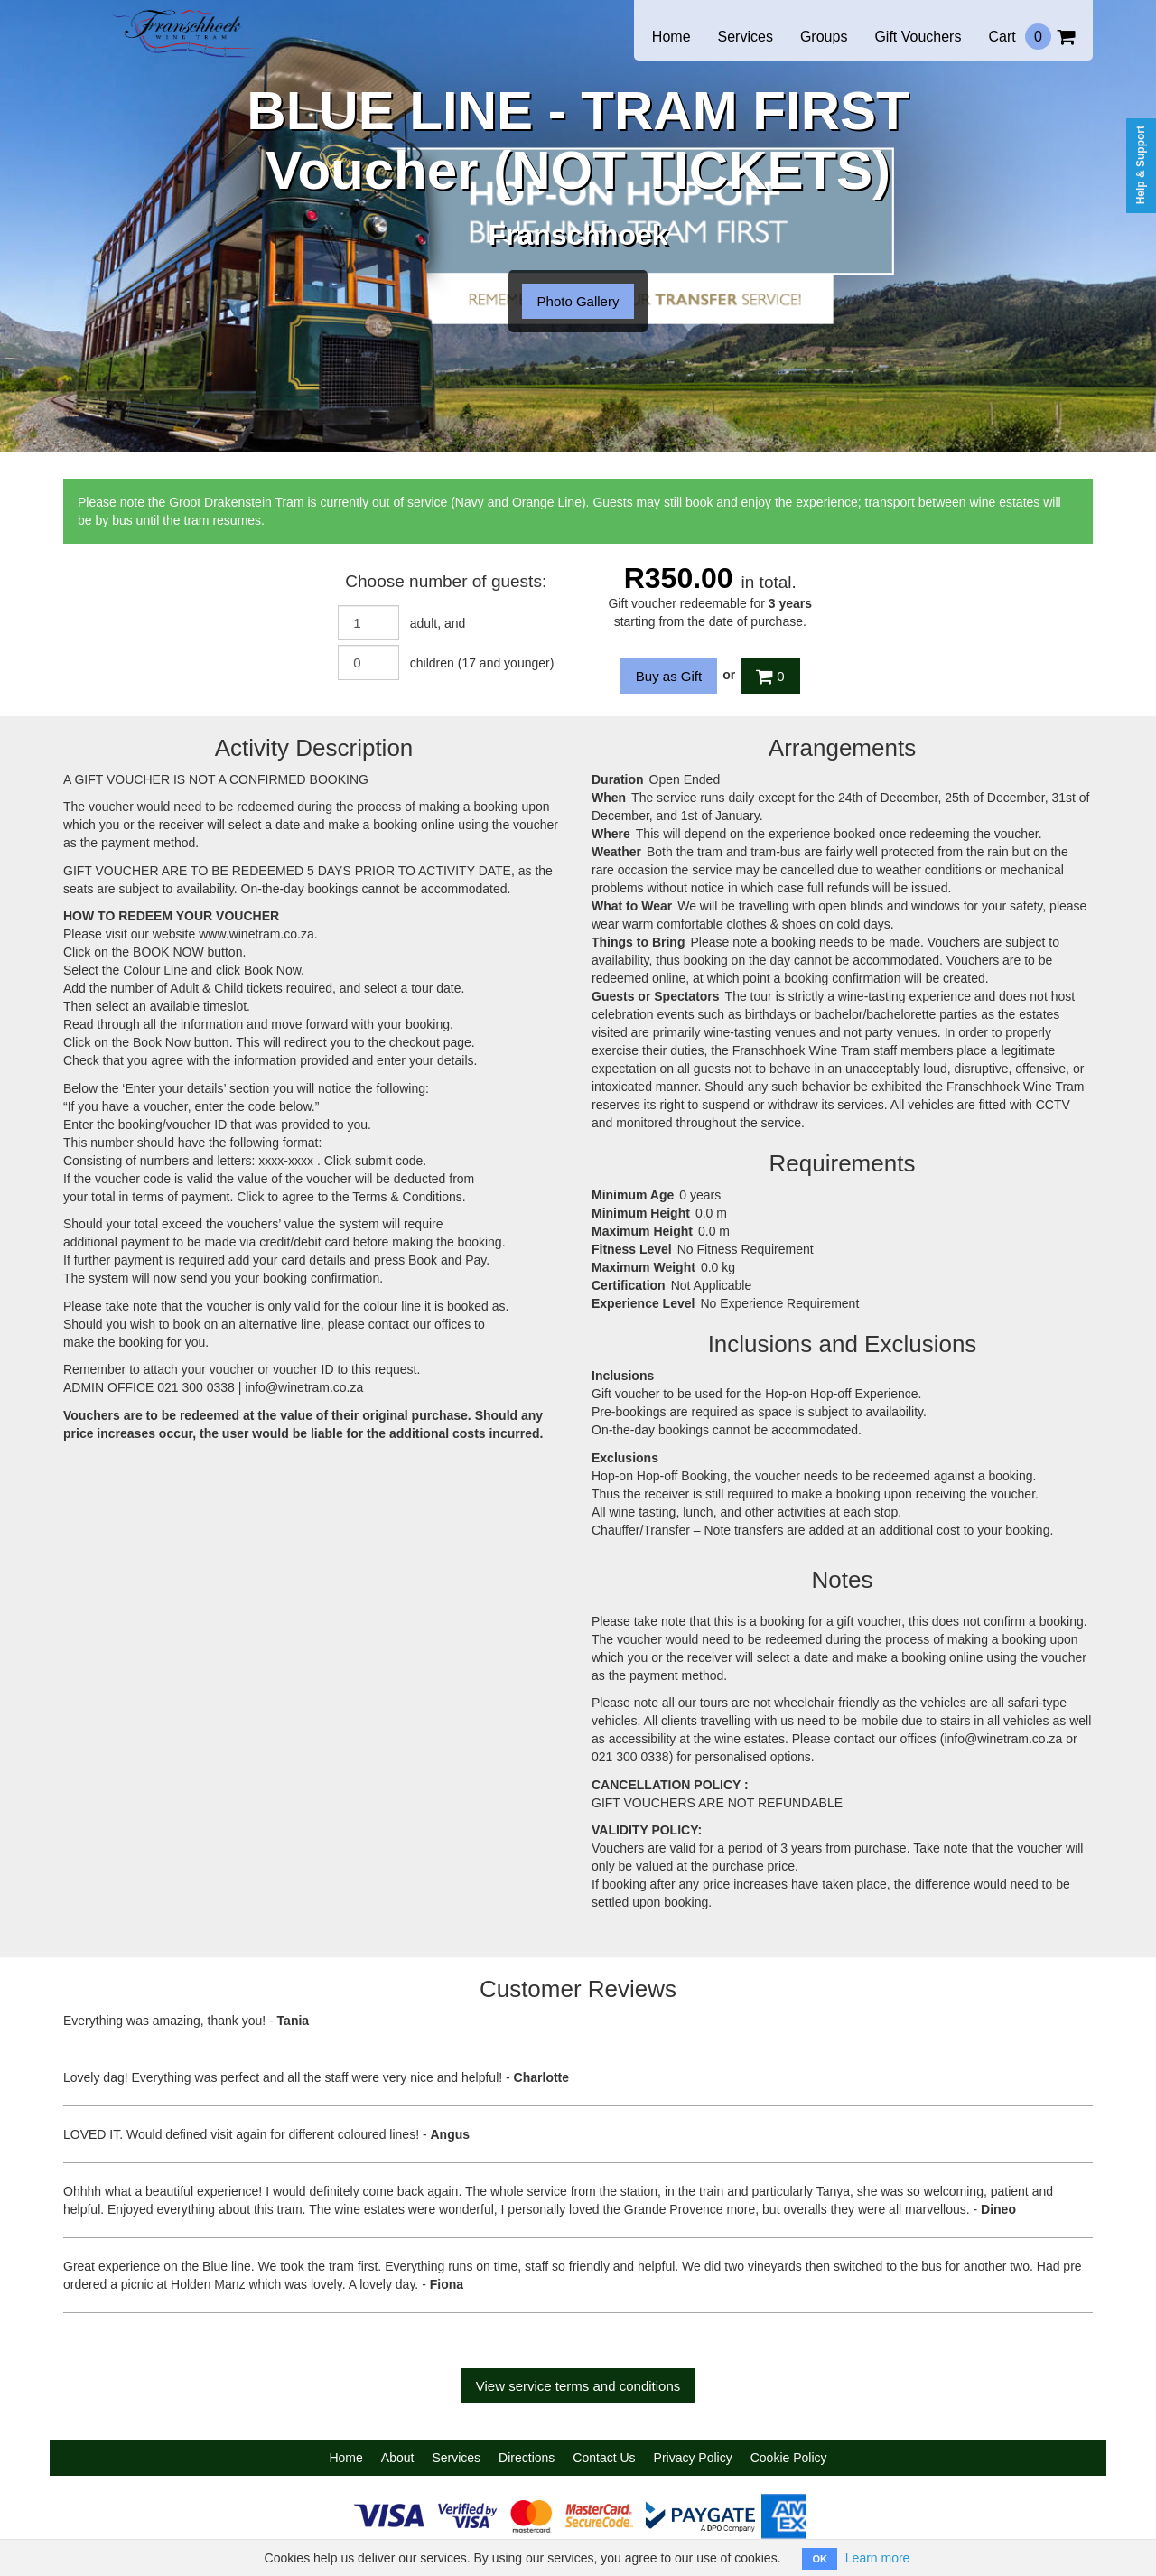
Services (745, 36)
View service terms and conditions (578, 2386)
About (398, 2457)
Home (671, 36)
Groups (823, 36)
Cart (1031, 36)
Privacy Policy (693, 2457)
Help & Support (1140, 165)
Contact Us (604, 2457)
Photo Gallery (578, 301)
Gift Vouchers (917, 36)
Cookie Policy (788, 2457)
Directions (527, 2457)
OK (819, 2558)
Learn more (877, 2558)
